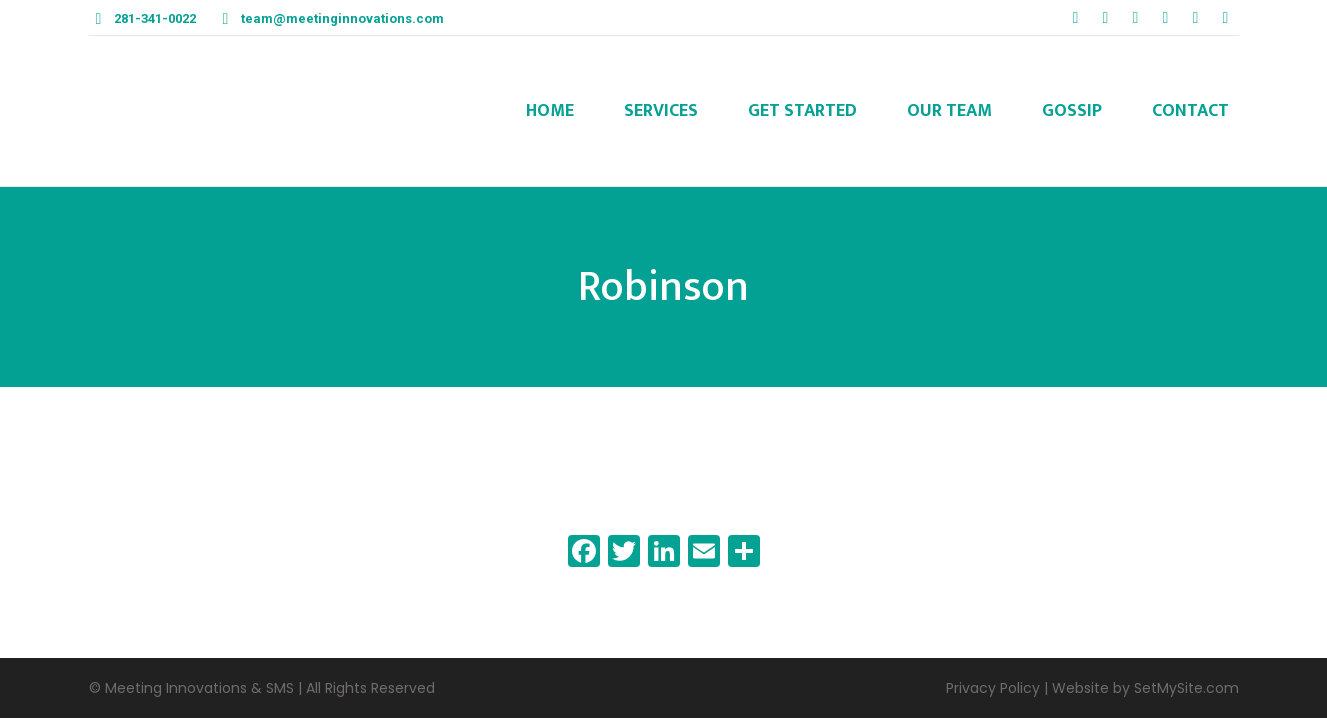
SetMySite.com (1186, 688)
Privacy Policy (993, 688)
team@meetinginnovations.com (342, 18)
